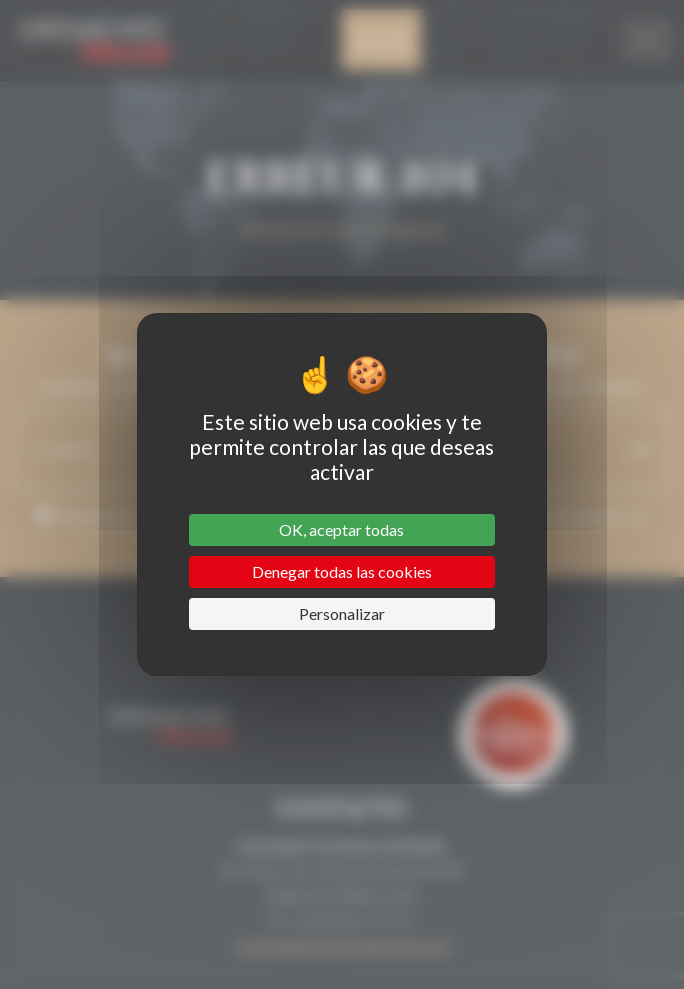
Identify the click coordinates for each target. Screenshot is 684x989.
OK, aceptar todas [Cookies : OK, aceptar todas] (341, 529)
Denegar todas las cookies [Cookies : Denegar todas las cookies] (342, 571)
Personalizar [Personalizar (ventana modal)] (342, 613)
